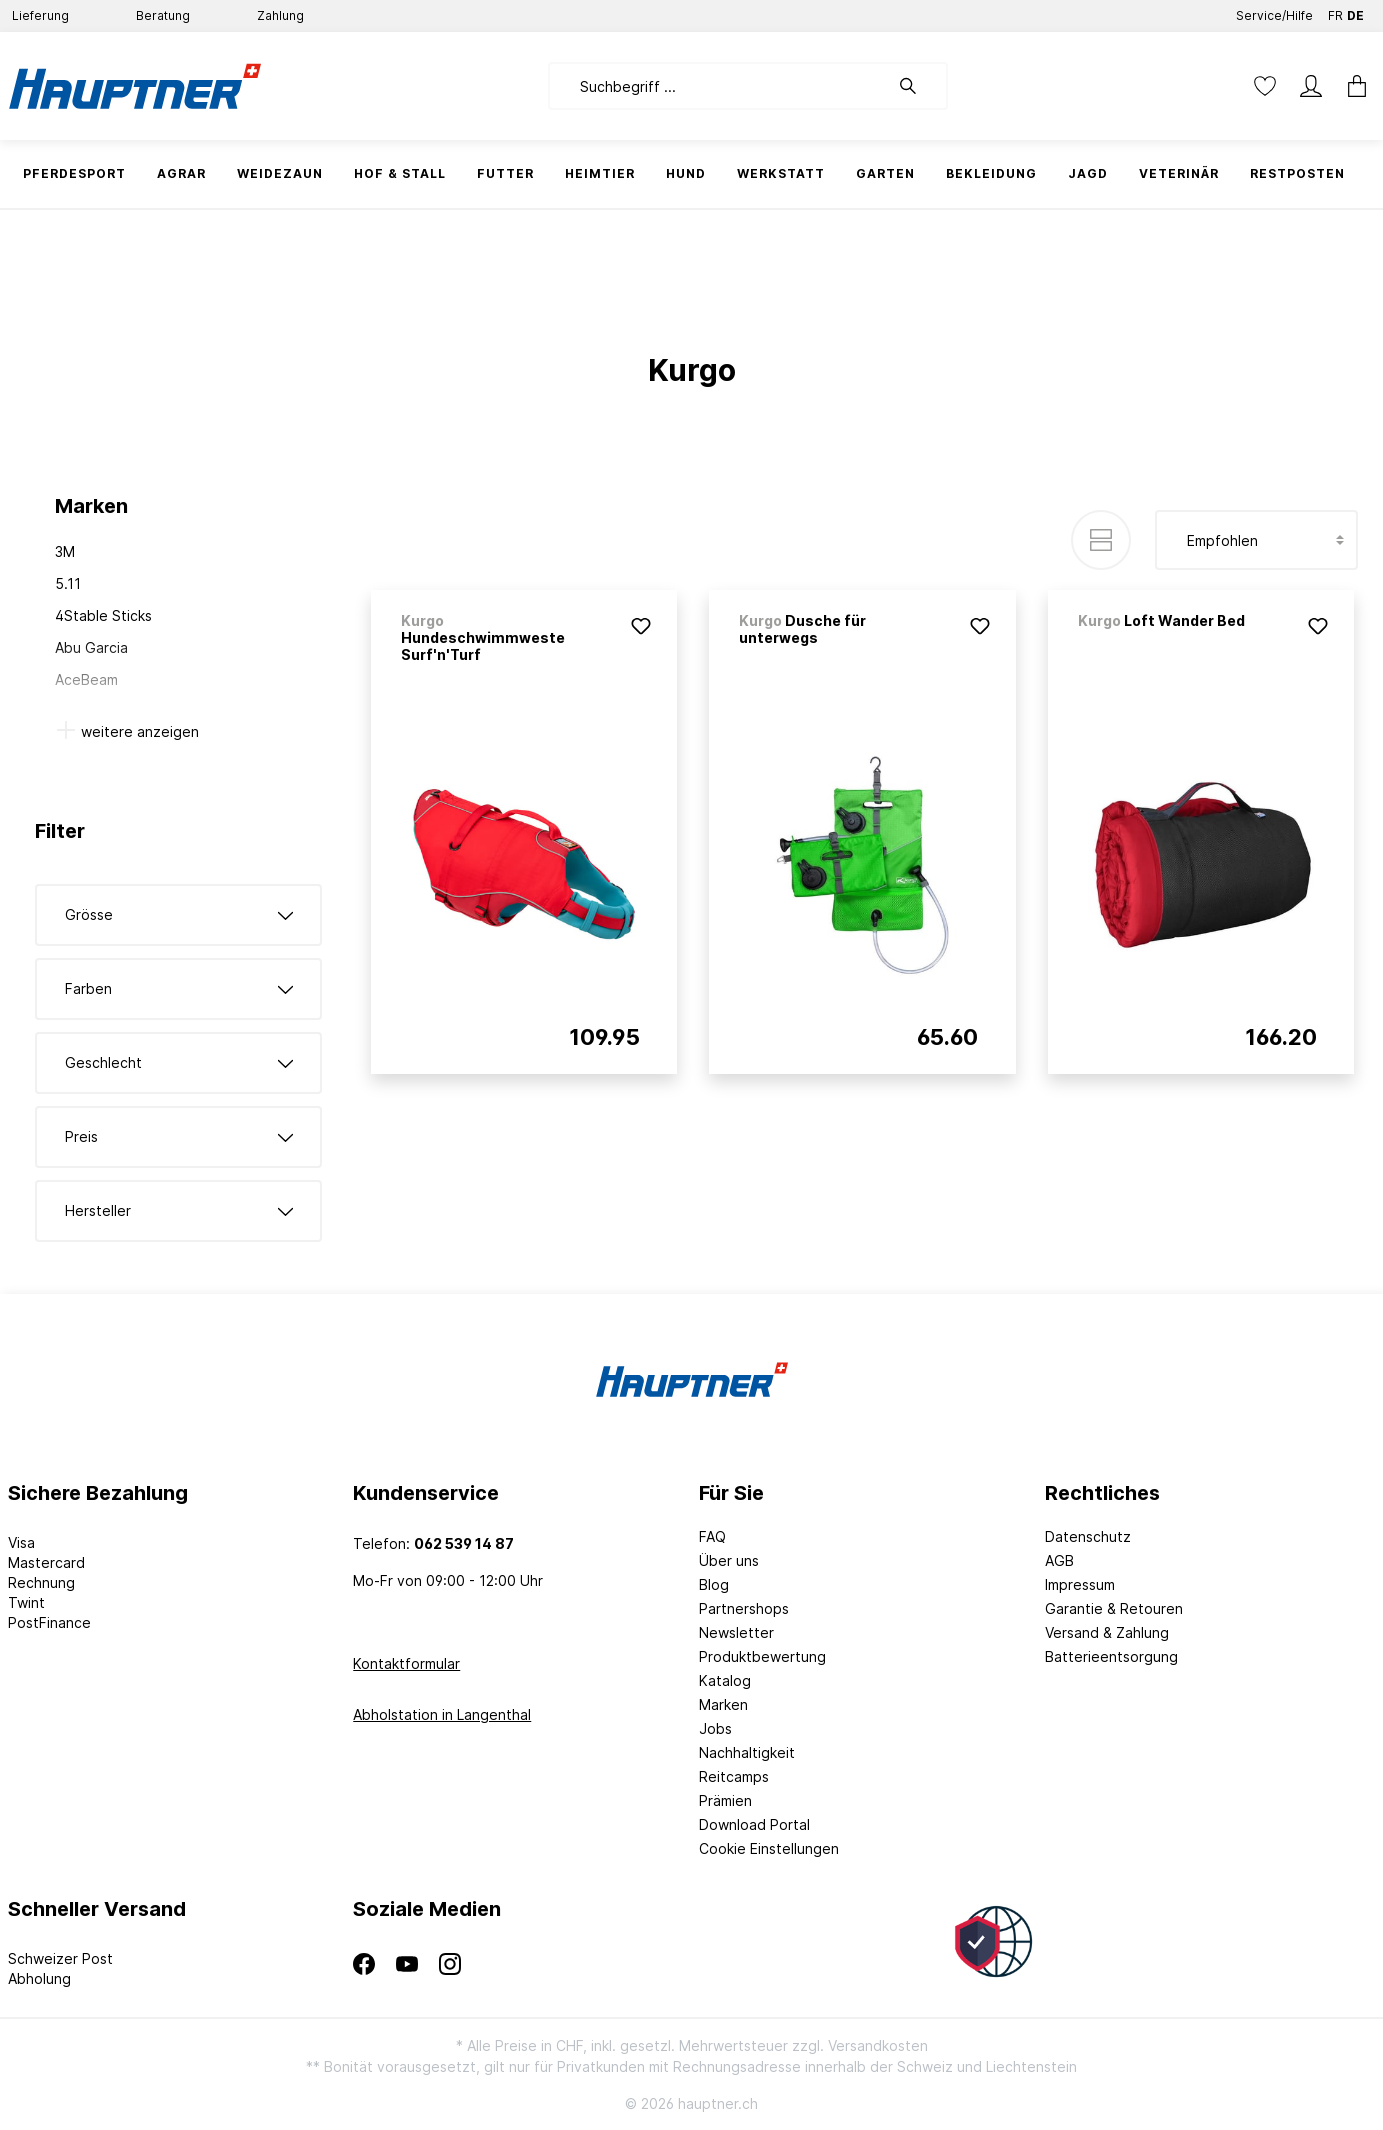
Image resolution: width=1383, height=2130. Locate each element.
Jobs (715, 1728)
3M (65, 551)
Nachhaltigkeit (747, 1752)
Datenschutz (1088, 1536)
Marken (723, 1704)
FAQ (712, 1536)
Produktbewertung (762, 1656)
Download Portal (754, 1824)
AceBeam (86, 679)
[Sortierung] (1256, 540)
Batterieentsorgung (1111, 1656)
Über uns (729, 1560)
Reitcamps (734, 1776)
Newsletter (736, 1632)
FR (1335, 11)
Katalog (725, 1680)
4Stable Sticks (103, 615)
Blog (714, 1584)
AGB (1059, 1560)
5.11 (68, 583)
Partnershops (744, 1608)
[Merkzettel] (1265, 86)
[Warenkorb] (1351, 86)
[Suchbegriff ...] (718, 86)
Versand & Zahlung (1107, 1632)
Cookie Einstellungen (769, 1848)
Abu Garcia (91, 647)
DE (1355, 11)
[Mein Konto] (1311, 86)
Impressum (1080, 1584)
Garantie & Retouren (1114, 1608)
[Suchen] (918, 86)
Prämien (725, 1800)
